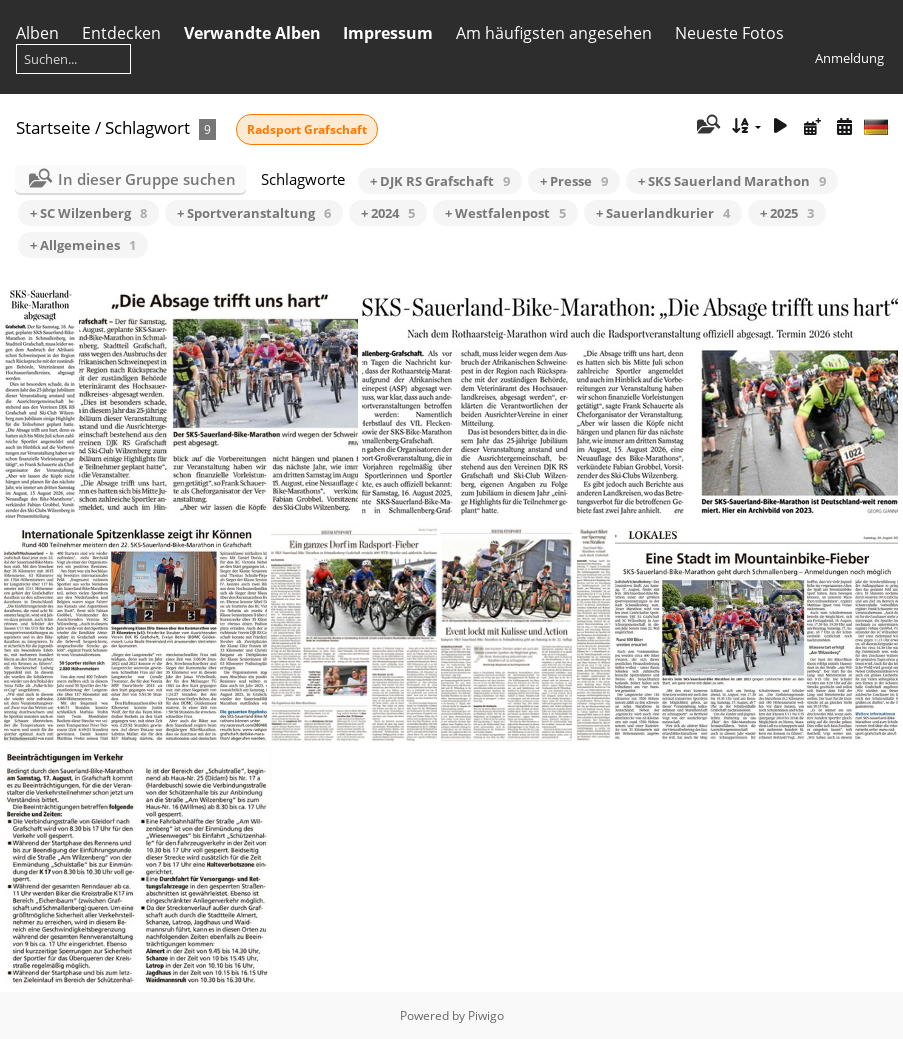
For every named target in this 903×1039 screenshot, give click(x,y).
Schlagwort (147, 127)
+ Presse (574, 181)
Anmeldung (849, 58)
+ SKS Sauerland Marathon (732, 181)
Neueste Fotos (729, 33)
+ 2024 (388, 213)
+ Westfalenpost (505, 213)
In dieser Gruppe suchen (147, 179)
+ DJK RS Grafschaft (440, 181)
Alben (37, 33)
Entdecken (121, 33)
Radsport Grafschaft (307, 129)
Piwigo (486, 1015)
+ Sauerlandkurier (663, 213)
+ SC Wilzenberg (88, 213)
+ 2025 (787, 213)
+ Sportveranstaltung (254, 213)
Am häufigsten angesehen (554, 33)
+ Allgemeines (83, 245)
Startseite (53, 127)
